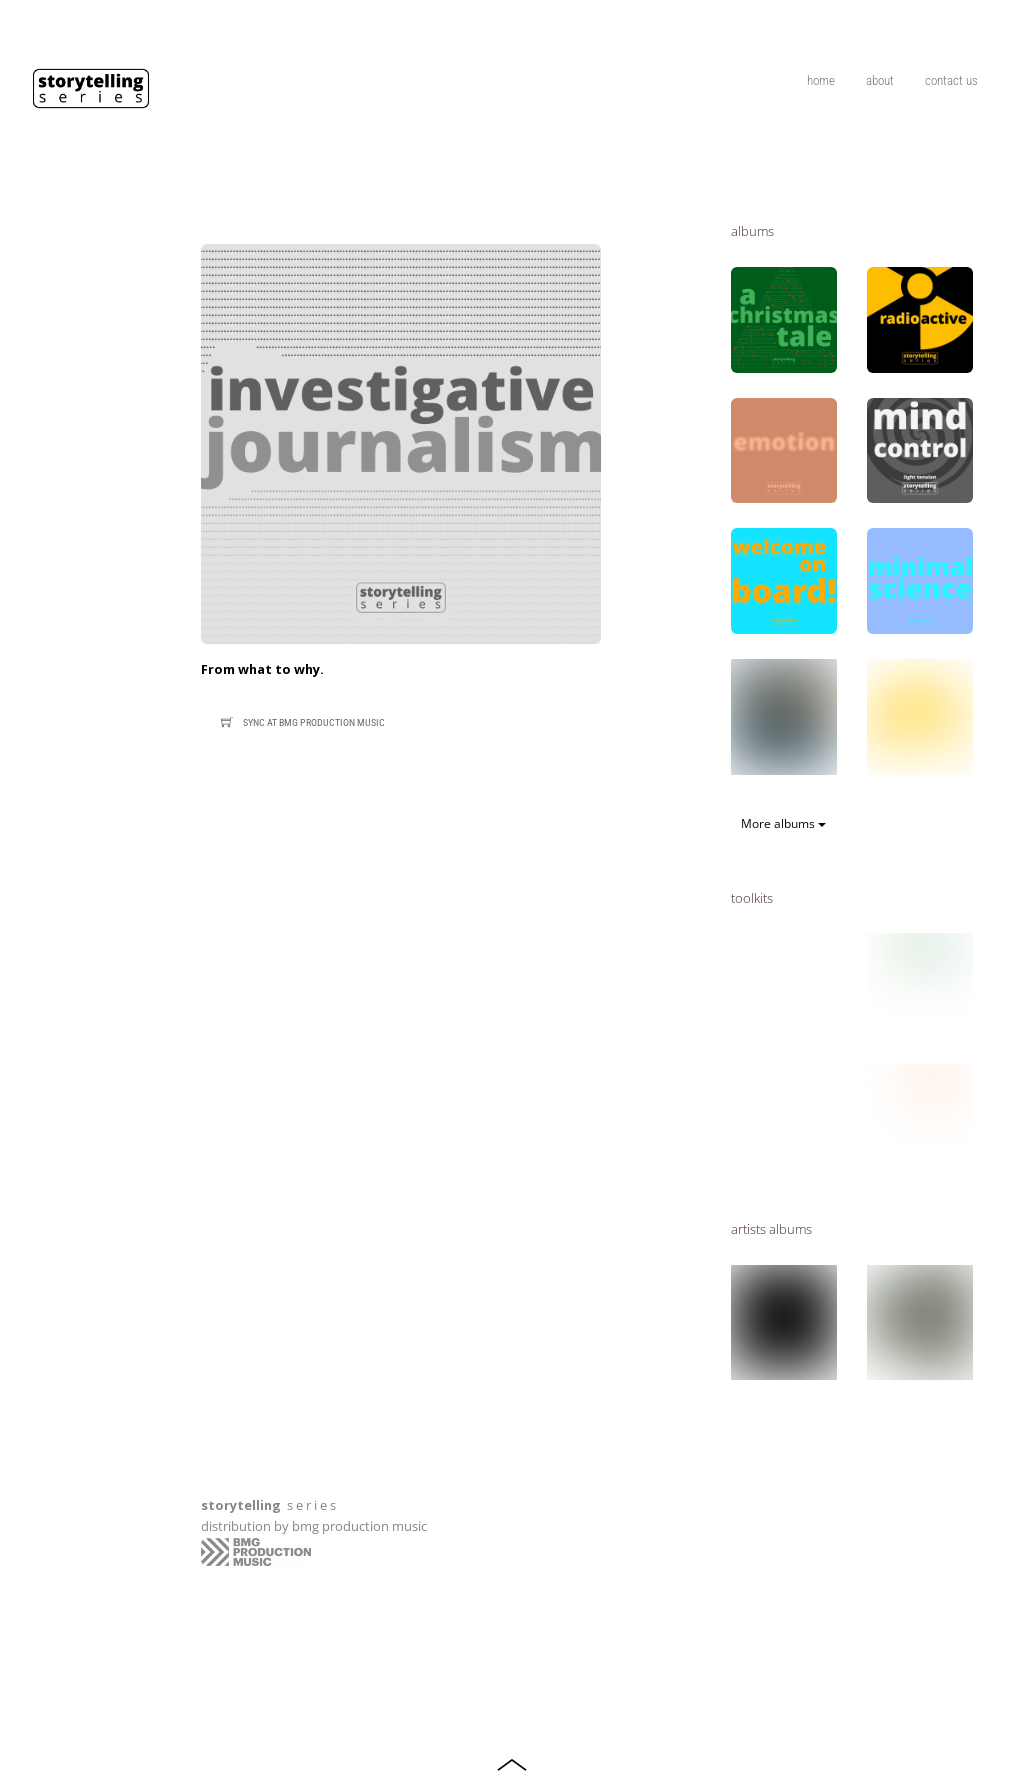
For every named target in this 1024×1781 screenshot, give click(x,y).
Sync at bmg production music (300, 723)
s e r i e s (268, 1505)
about (880, 80)
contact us (951, 80)
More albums (783, 823)
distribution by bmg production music (314, 1526)
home (821, 80)
